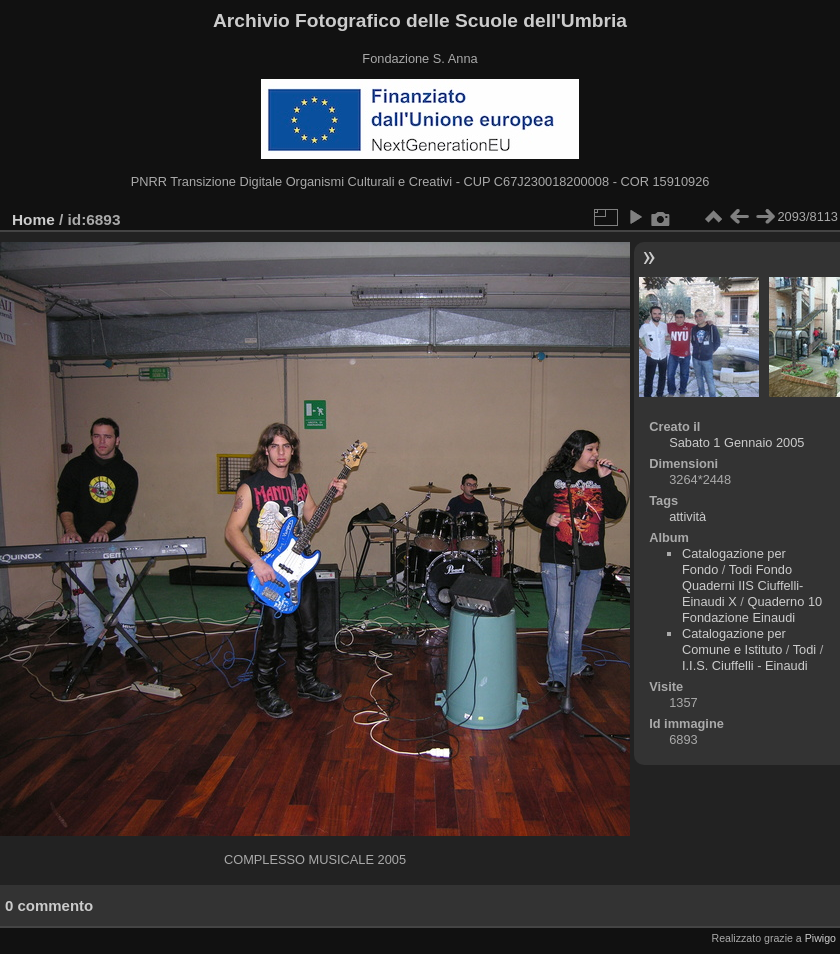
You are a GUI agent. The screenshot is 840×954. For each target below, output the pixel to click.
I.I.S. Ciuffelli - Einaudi (745, 665)
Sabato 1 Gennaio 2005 (736, 442)
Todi (804, 649)
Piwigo (820, 938)
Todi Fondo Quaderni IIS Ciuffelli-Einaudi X (742, 585)
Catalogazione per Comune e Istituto (734, 641)
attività (687, 516)
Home (33, 219)
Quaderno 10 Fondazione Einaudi (752, 609)
